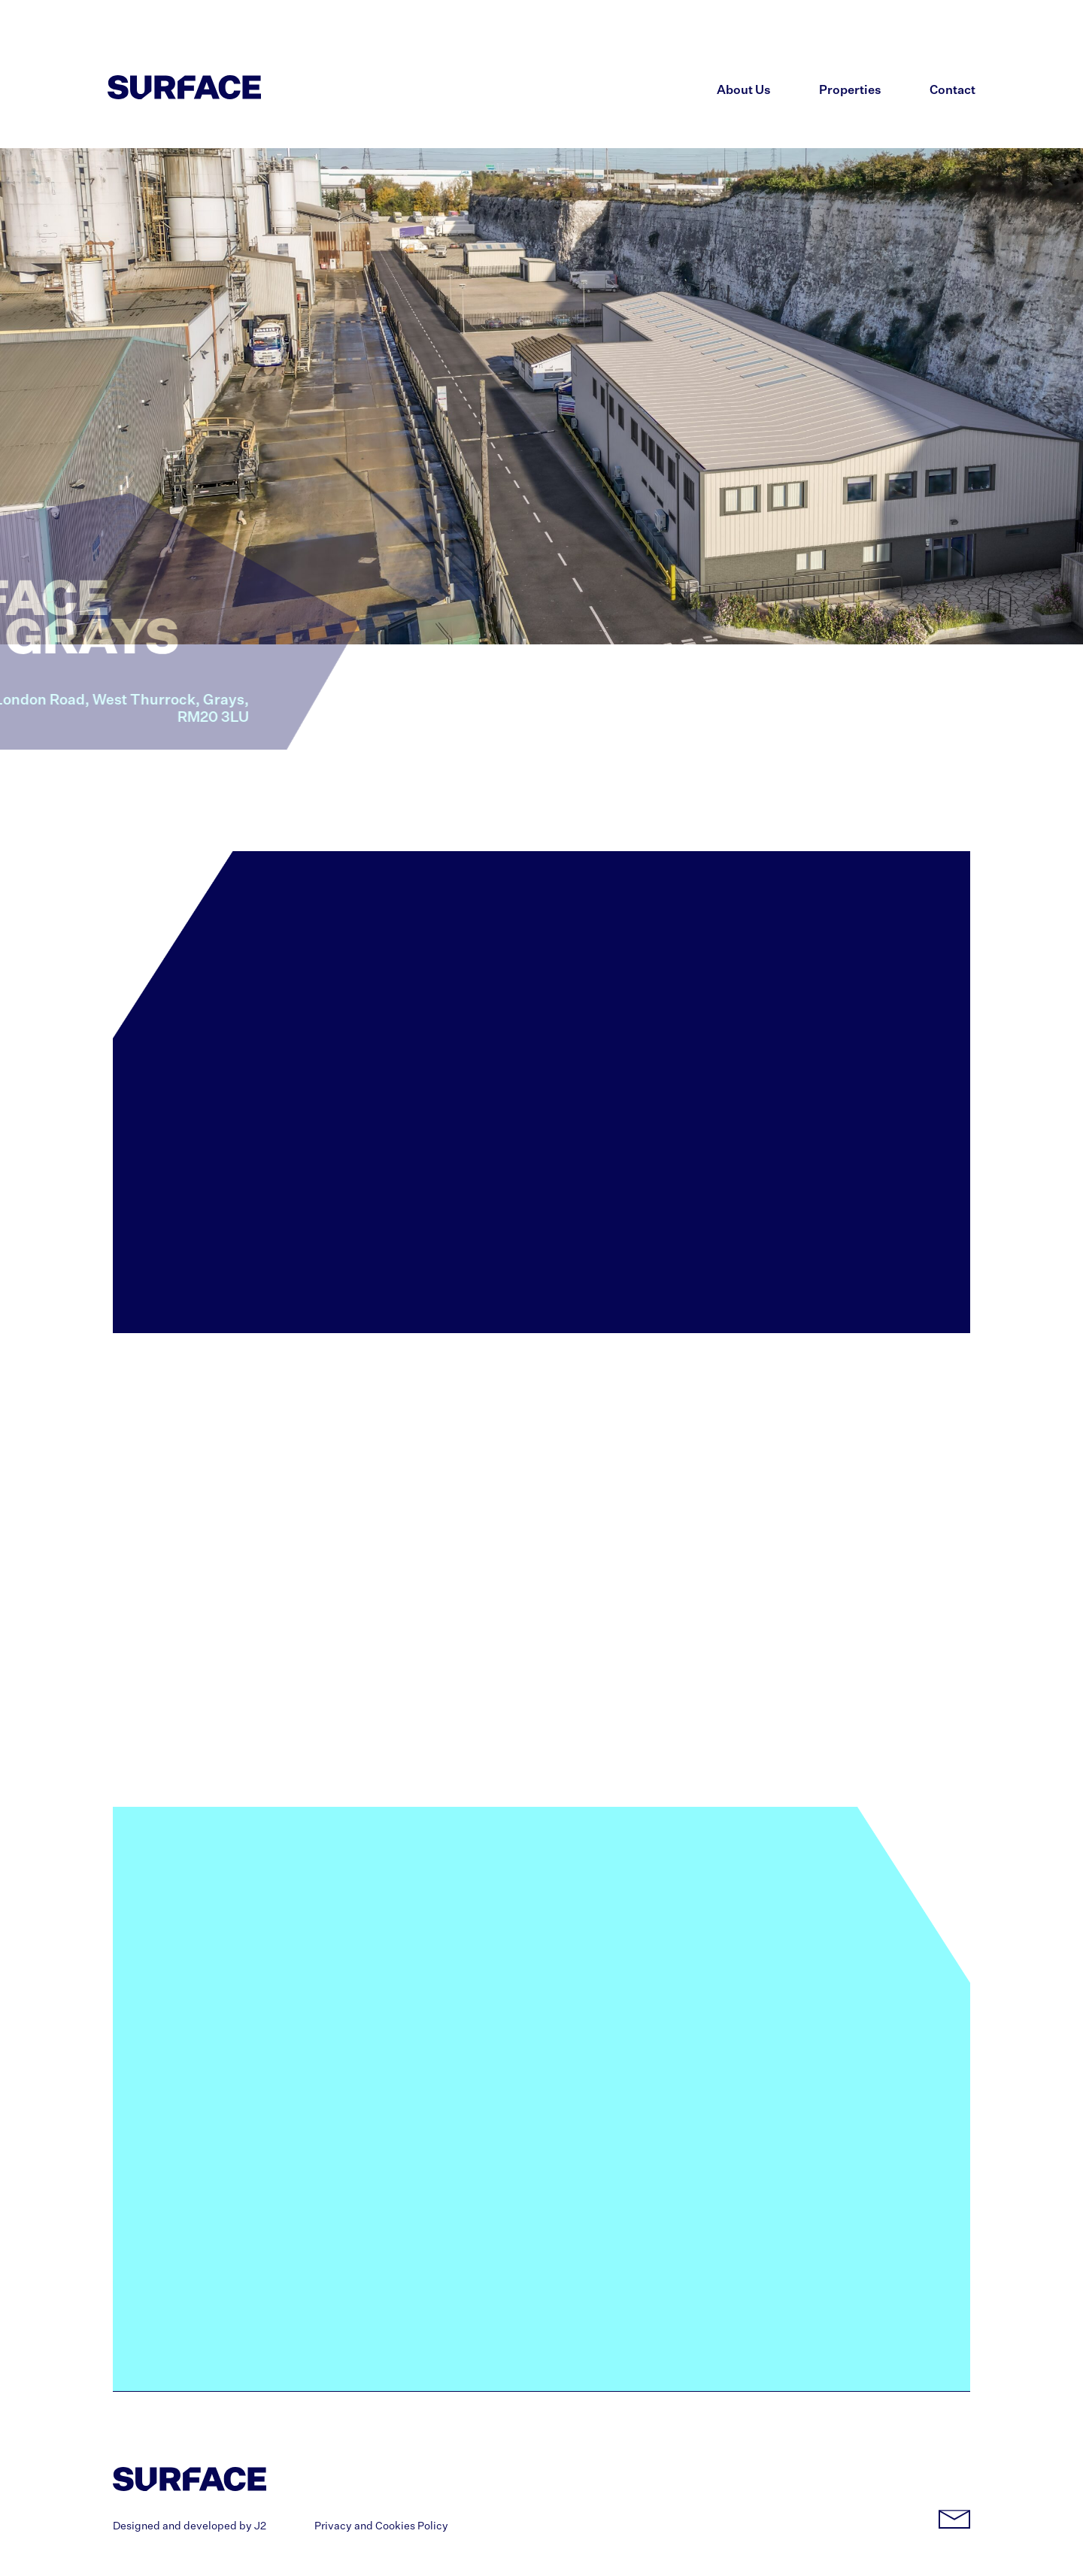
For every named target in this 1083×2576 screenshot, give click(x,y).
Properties (850, 91)
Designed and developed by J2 (189, 2526)
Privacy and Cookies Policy (381, 2526)
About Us (744, 91)
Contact (952, 91)
